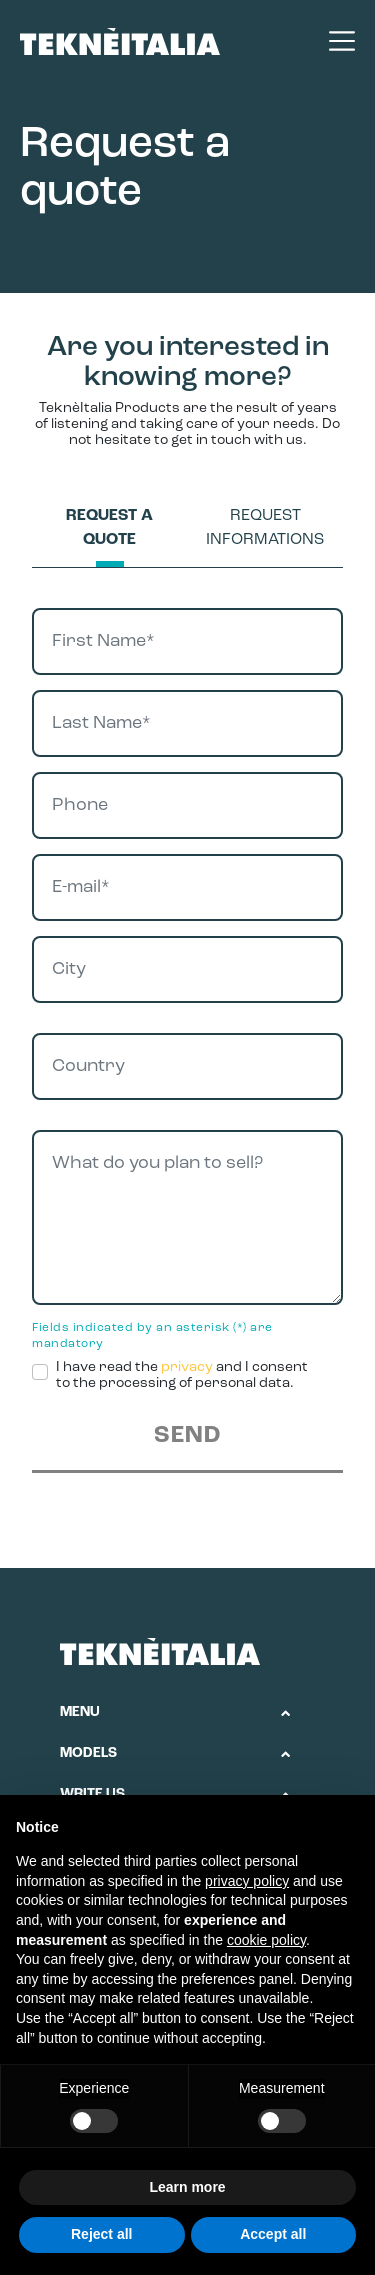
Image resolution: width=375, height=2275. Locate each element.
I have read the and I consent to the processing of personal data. (182, 1375)
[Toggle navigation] (332, 41)
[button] (175, 1713)
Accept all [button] (273, 2234)
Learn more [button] (187, 2187)
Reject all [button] (101, 2234)
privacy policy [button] (247, 1881)
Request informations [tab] (265, 528)
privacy (187, 1367)
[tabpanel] (187, 1040)
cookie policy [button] (266, 1940)
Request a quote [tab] (109, 528)
